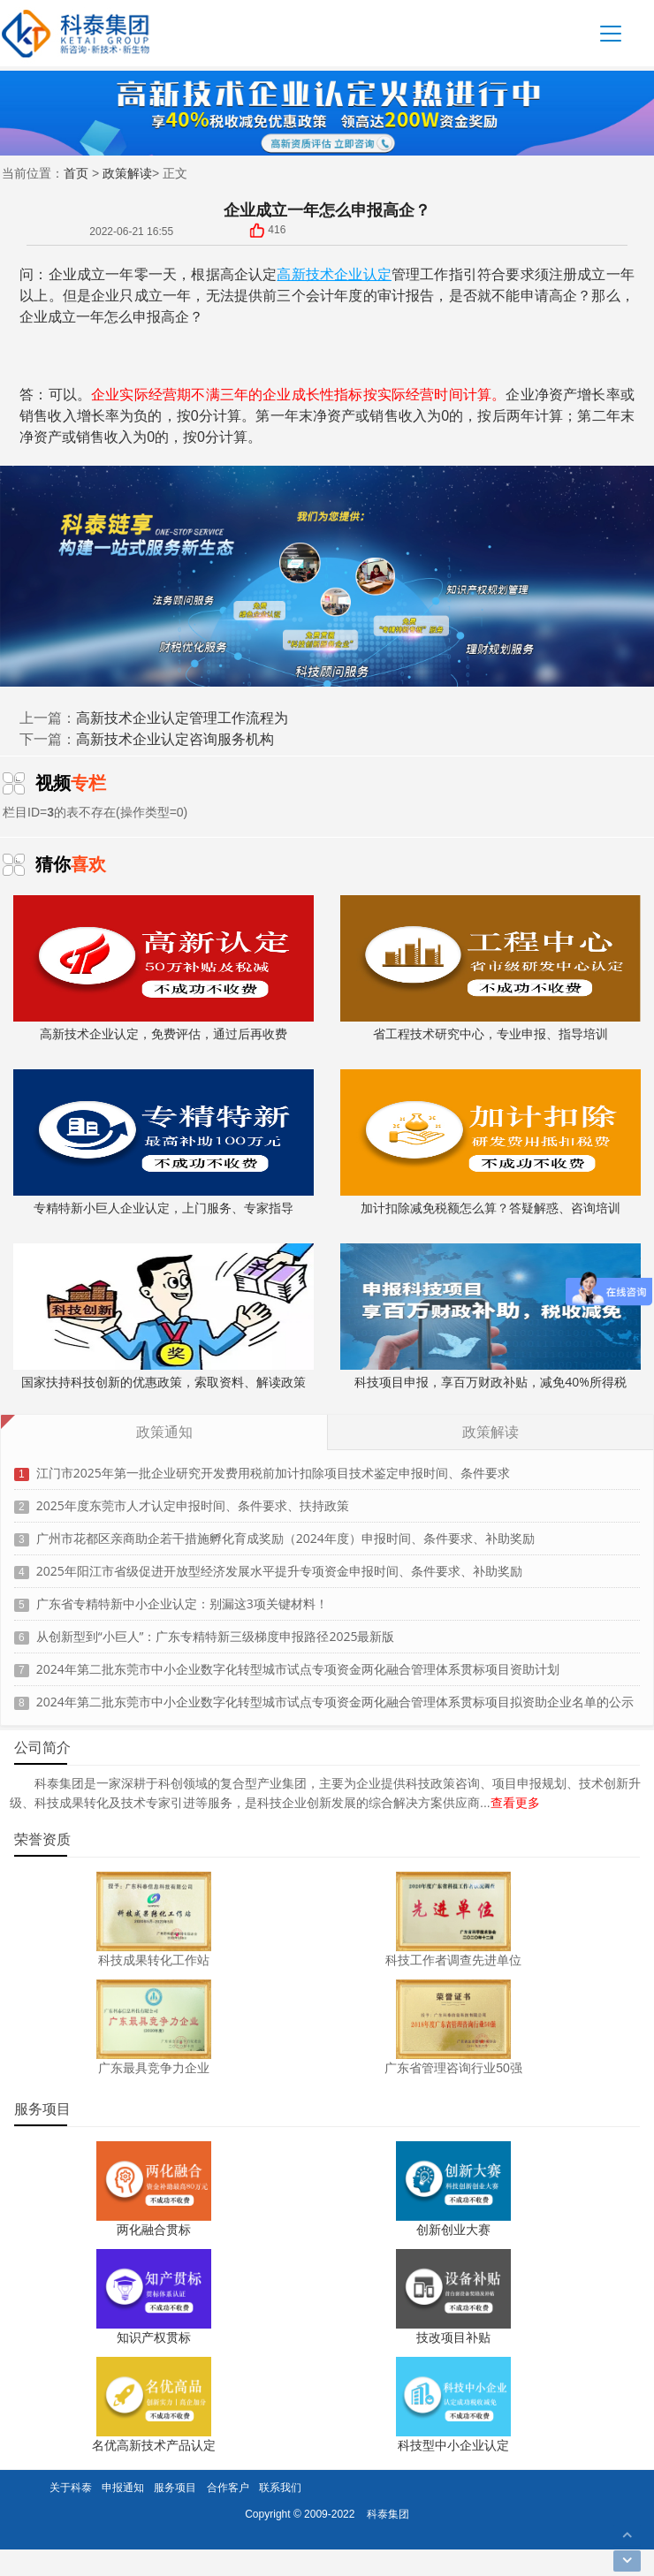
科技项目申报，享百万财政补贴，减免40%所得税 (490, 1316)
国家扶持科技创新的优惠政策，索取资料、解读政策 (163, 1316)
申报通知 (123, 2487)
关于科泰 (70, 2487)
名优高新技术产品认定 (154, 2444)
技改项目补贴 (453, 2337)
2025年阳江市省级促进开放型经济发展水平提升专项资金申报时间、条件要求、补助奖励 (279, 1564)
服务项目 (175, 2487)
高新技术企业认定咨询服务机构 (175, 738)
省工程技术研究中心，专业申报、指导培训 (490, 968)
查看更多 (515, 1802)
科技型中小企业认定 (453, 2444)
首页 (76, 172)
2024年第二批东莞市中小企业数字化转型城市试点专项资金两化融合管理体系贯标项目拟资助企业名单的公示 (335, 1695)
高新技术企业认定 (334, 274)
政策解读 (127, 172)
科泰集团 (388, 2513)
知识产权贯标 (154, 2337)
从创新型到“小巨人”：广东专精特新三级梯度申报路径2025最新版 (215, 1630)
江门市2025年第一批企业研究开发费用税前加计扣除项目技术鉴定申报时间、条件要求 (273, 1466)
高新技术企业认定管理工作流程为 (182, 717)
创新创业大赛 (453, 2229)
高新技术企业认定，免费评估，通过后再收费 (163, 968)
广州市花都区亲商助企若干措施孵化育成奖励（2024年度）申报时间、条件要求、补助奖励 (285, 1532)
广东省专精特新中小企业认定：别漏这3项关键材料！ (182, 1597)
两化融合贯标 (154, 2229)
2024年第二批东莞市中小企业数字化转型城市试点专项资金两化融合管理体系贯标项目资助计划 (297, 1662)
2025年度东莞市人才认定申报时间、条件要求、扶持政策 (192, 1499)
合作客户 (228, 2487)
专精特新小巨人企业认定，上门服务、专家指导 (163, 1142)
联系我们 (280, 2487)
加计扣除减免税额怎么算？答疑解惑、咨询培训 (490, 1142)
